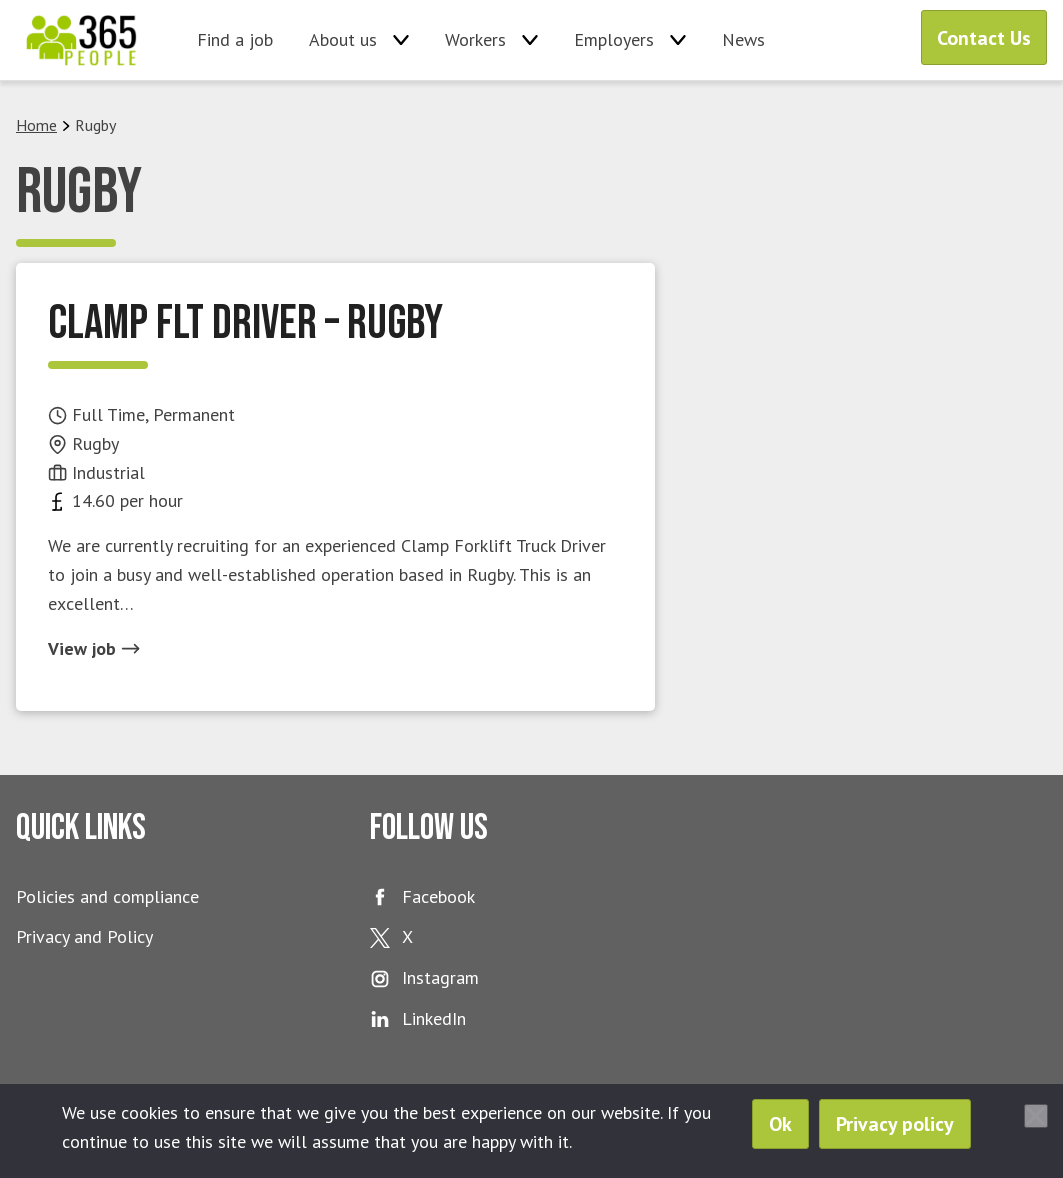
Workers (475, 39)
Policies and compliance (107, 896)
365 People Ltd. (81, 40)
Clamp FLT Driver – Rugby (245, 323)
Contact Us (984, 38)
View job (94, 648)
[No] (1036, 1116)
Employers (614, 39)
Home (36, 125)
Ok (780, 1124)
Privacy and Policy (84, 936)
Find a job (235, 39)
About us (343, 39)
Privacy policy (895, 1124)
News (743, 39)
